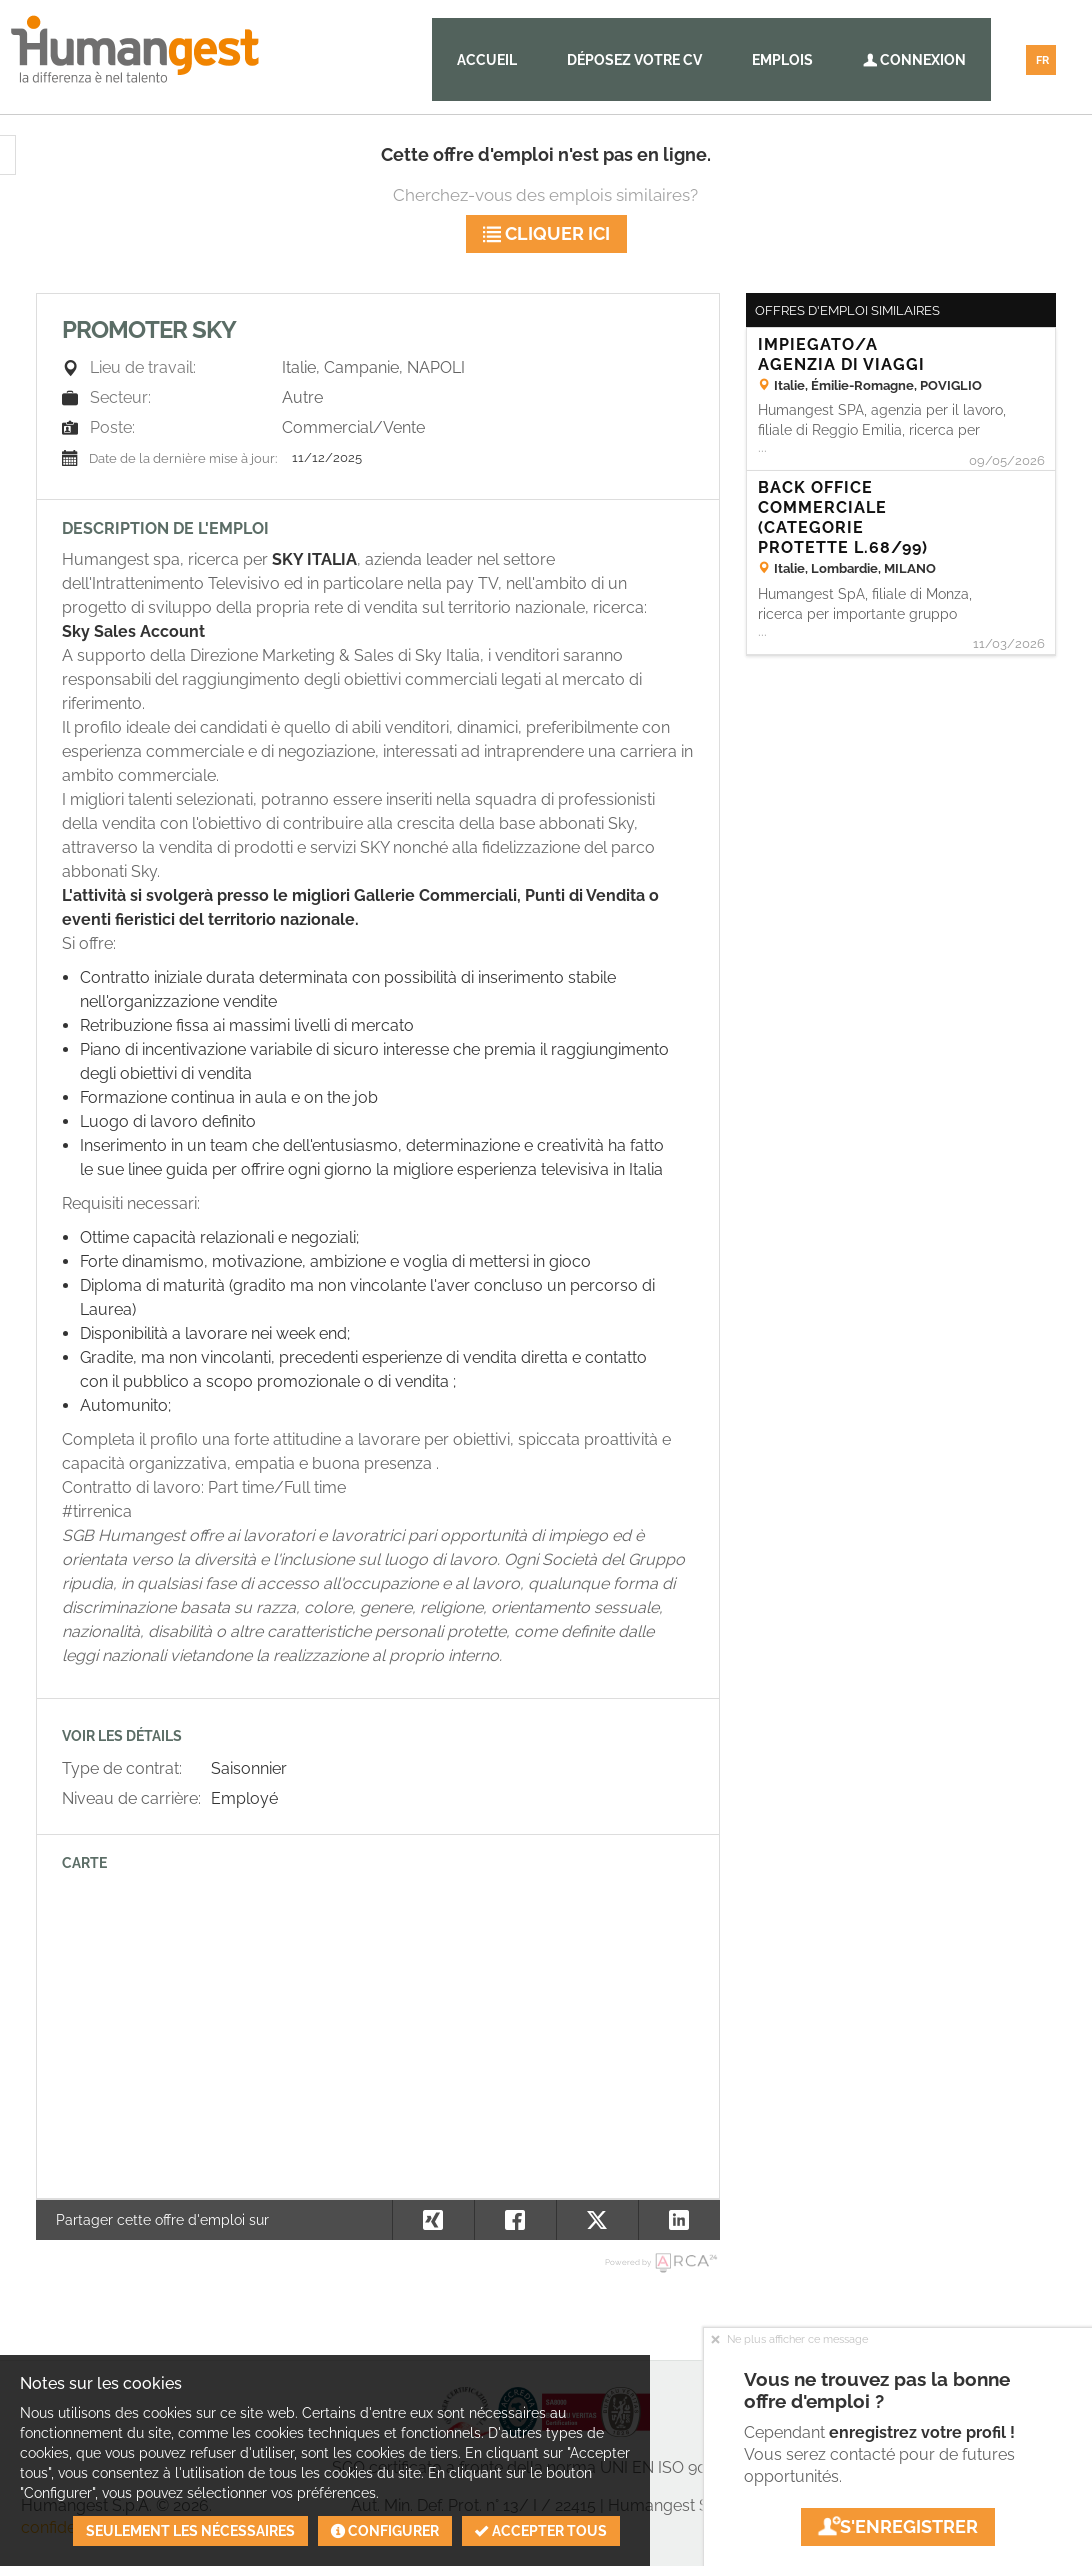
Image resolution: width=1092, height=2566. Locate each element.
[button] (679, 2220)
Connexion (914, 60)
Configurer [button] (385, 2531)
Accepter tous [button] (541, 2531)
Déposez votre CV (634, 60)
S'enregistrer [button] (898, 2526)
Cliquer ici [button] (546, 233)
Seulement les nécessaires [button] (190, 2531)
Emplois (782, 60)
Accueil (487, 60)
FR (1042, 60)
